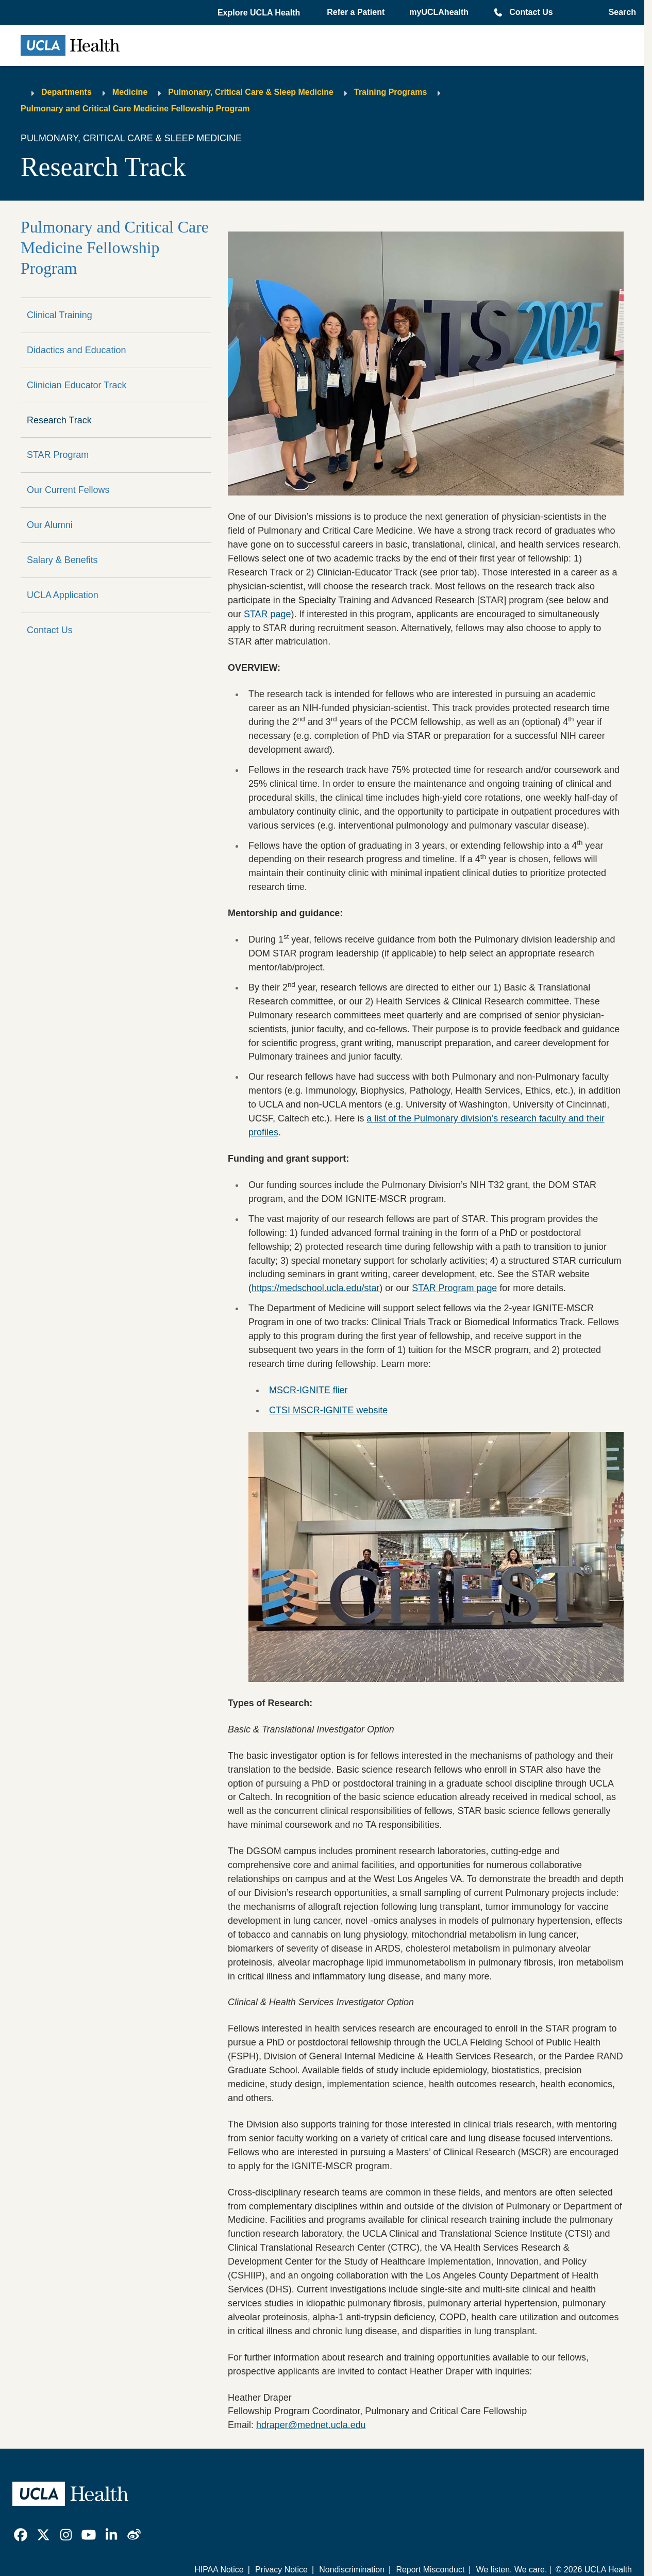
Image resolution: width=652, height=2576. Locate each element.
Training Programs (390, 92)
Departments (66, 92)
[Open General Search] (619, 12)
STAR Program (58, 455)
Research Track (59, 420)
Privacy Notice (281, 2569)
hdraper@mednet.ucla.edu (311, 2425)
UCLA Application (62, 595)
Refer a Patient (355, 12)
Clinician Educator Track (76, 385)
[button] (260, 13)
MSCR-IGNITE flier (308, 1390)
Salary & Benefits (62, 560)
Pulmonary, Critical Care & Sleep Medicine (250, 92)
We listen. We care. (511, 2569)
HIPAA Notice (218, 2569)
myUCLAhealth (439, 12)
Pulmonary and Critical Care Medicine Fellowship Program (135, 108)
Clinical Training (59, 315)
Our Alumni (50, 525)
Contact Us (531, 12)
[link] (20, 2535)
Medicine (129, 92)
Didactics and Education (76, 350)
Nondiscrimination (351, 2569)
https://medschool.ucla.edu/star (315, 1288)
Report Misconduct (430, 2569)
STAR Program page (454, 1288)
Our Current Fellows (68, 490)
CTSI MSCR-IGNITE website (328, 1410)
